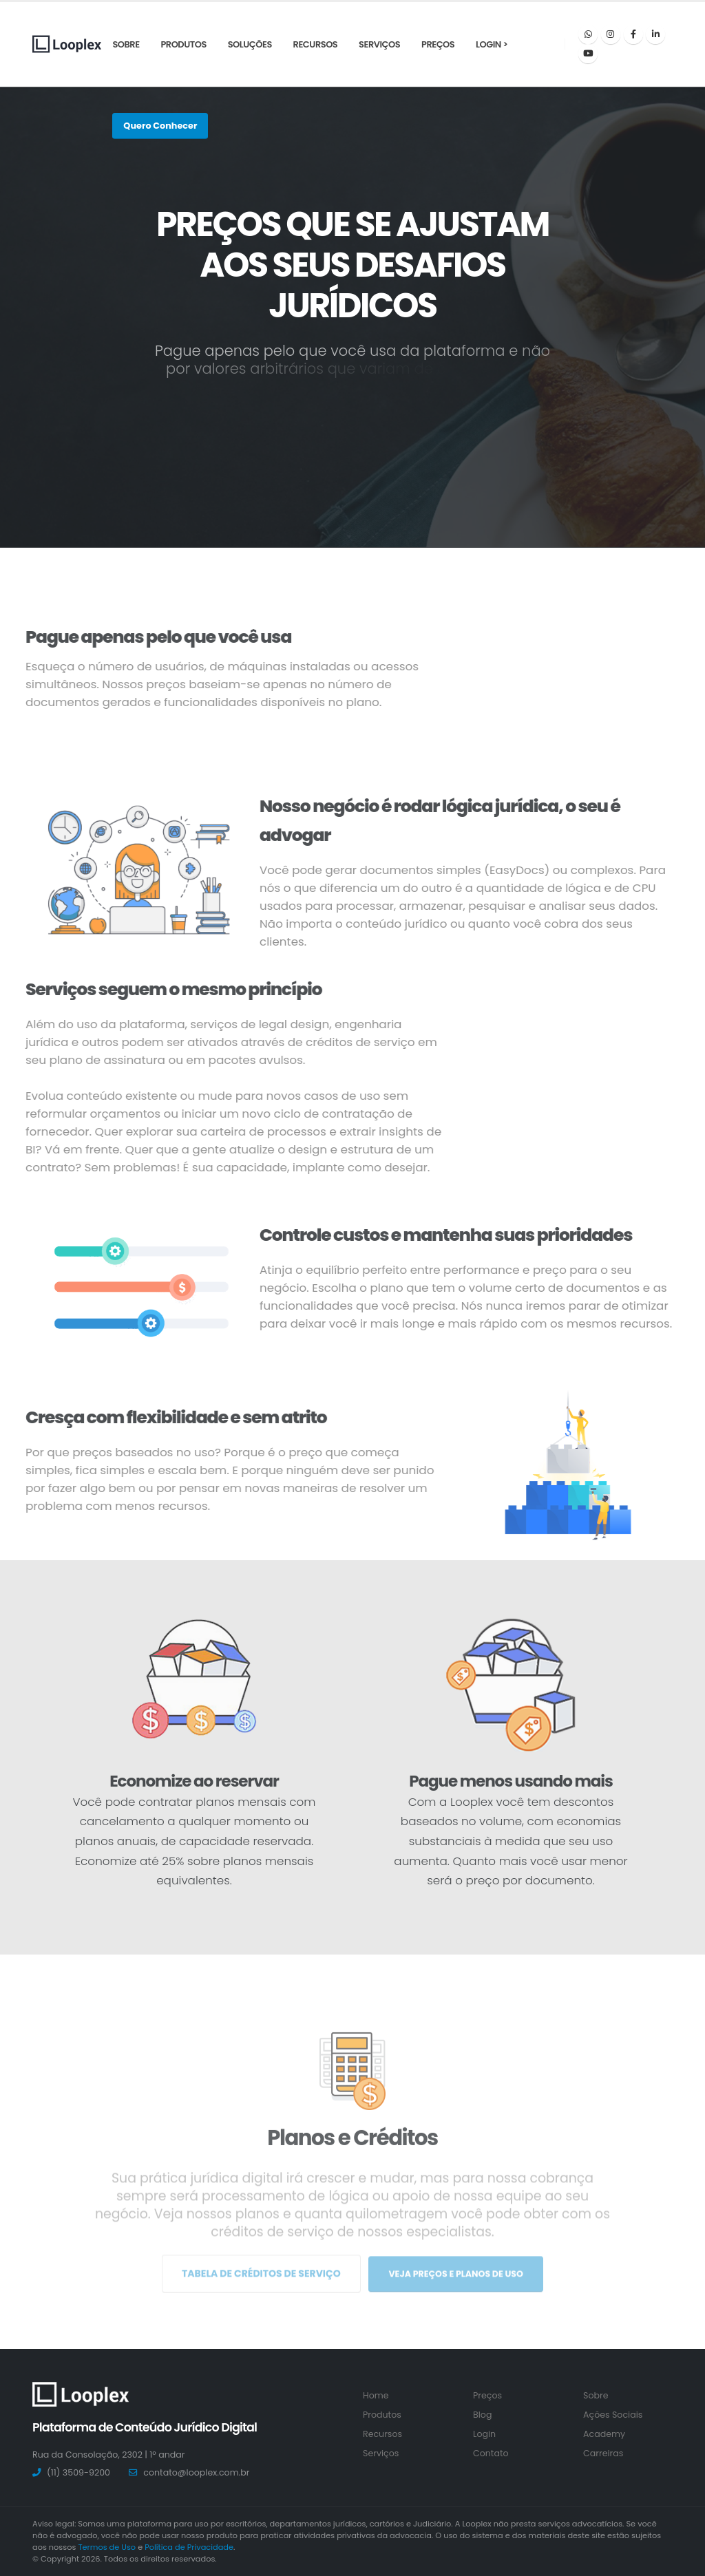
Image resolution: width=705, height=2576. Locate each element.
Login (484, 2434)
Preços (437, 44)
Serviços (379, 44)
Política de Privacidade (189, 2547)
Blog (482, 2414)
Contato (491, 2453)
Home (376, 2395)
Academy (604, 2434)
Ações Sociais (612, 2414)
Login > (491, 44)
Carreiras (603, 2453)
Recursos (315, 44)
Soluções (250, 44)
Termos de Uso (107, 2547)
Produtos (183, 44)
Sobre (125, 44)
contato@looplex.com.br (196, 2472)
